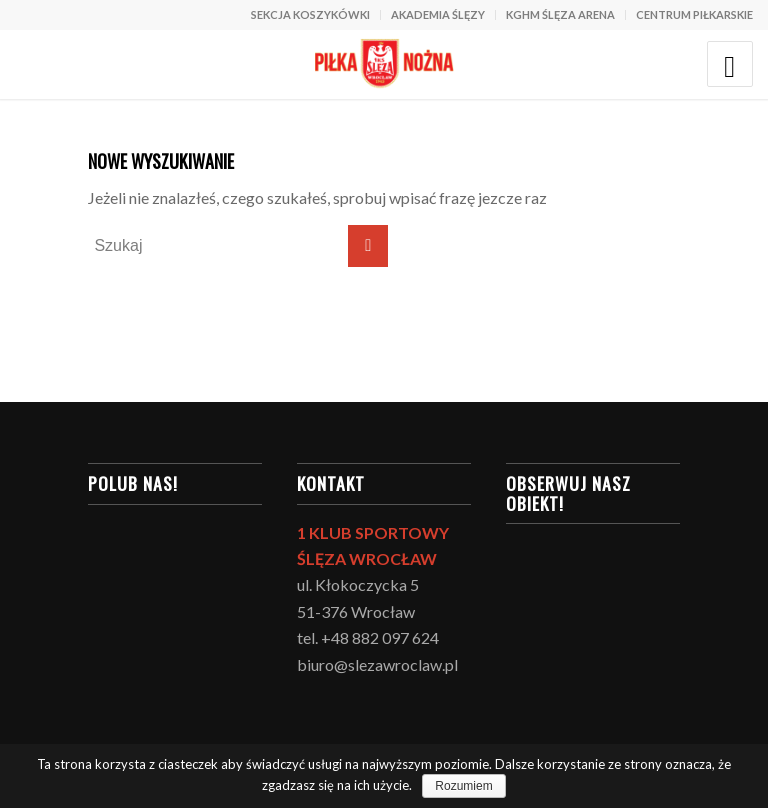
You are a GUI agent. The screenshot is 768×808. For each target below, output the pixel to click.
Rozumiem (463, 786)
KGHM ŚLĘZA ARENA (560, 14)
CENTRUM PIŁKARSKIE (694, 14)
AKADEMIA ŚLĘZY (438, 14)
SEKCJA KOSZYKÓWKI (310, 14)
